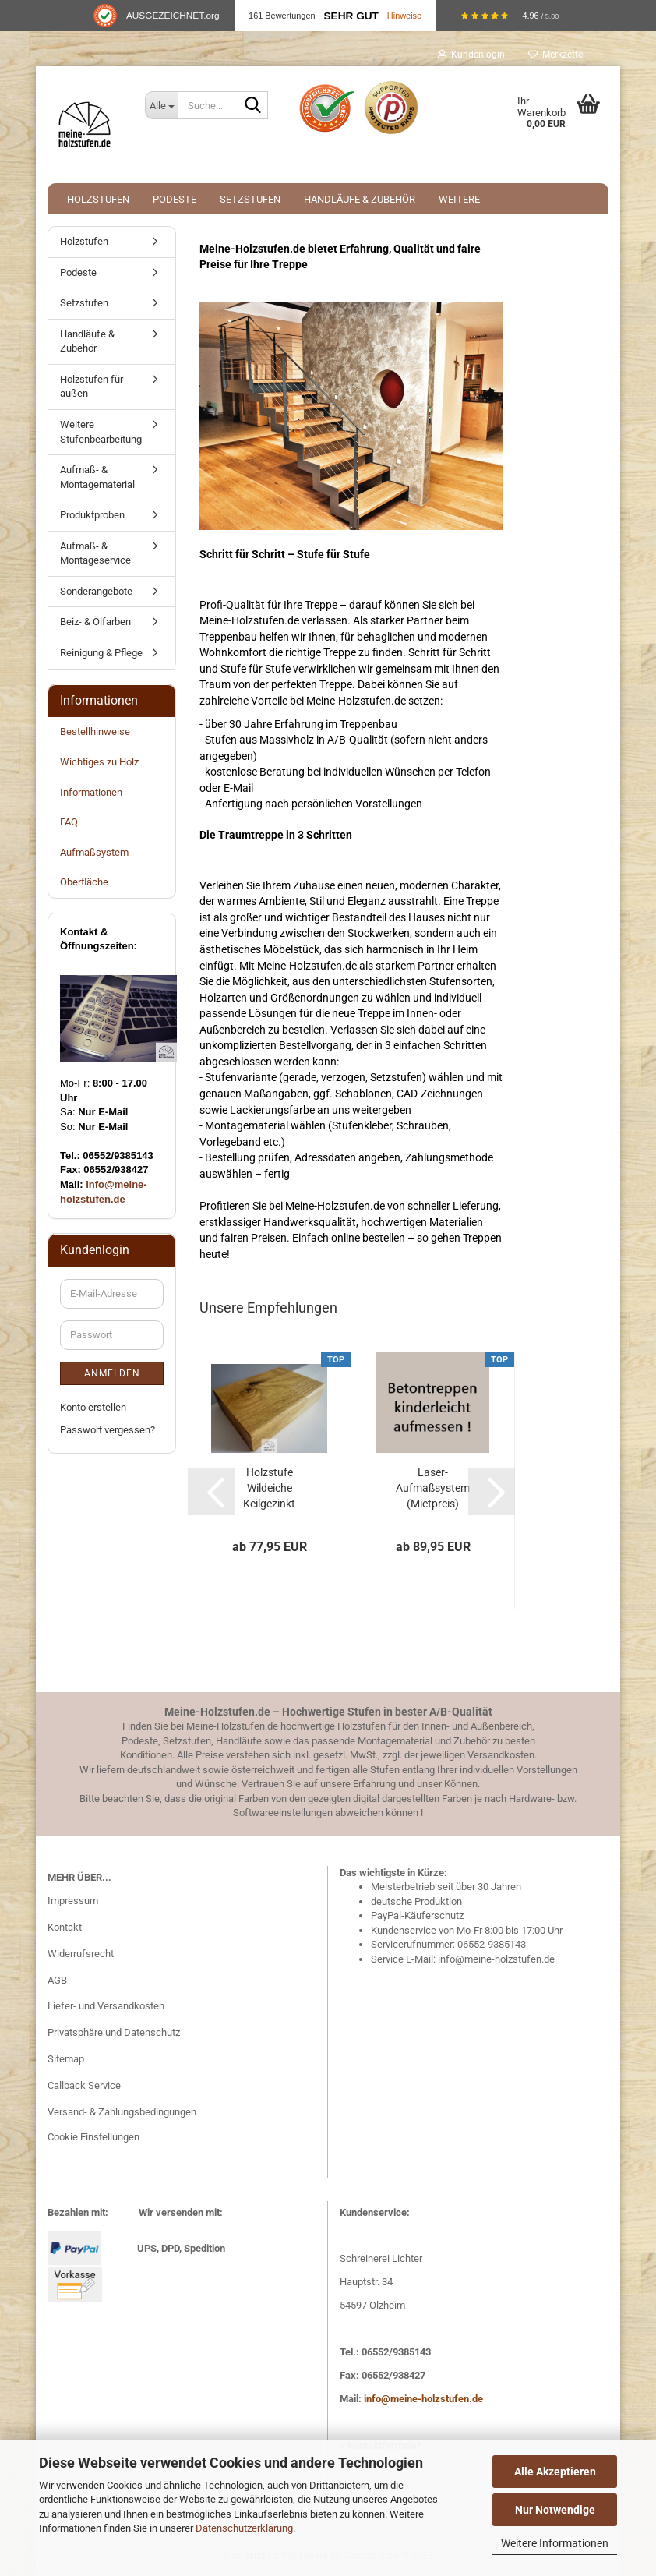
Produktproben (92, 515)
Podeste (174, 199)
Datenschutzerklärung (244, 2528)
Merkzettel (556, 54)
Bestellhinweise (95, 731)
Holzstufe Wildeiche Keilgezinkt (269, 1488)
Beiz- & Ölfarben (95, 621)
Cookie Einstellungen (93, 2137)
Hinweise (404, 15)
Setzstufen (250, 199)
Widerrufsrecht (81, 1953)
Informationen (91, 792)
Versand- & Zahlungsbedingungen (122, 2112)
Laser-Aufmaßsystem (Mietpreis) (433, 1488)
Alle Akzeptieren (555, 2471)
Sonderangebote (96, 591)
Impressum (73, 1900)
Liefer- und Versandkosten (106, 2006)
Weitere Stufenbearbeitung (101, 432)
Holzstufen (98, 199)
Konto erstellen (93, 1407)
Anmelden (112, 1373)
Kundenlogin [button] (471, 54)
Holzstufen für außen (91, 386)
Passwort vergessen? (107, 1430)
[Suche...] (161, 105)
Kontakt (65, 1927)
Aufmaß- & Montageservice (95, 553)
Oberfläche (84, 882)
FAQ (69, 822)
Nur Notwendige (555, 2510)
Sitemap (66, 2059)
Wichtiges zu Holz (99, 762)
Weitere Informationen (554, 2543)
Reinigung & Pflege (101, 653)
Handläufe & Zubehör (359, 199)
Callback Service (84, 2085)
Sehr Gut (350, 16)
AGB (57, 1980)
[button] (211, 1491)
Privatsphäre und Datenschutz (114, 2032)
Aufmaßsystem (94, 852)
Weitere (459, 199)
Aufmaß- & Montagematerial (97, 477)
